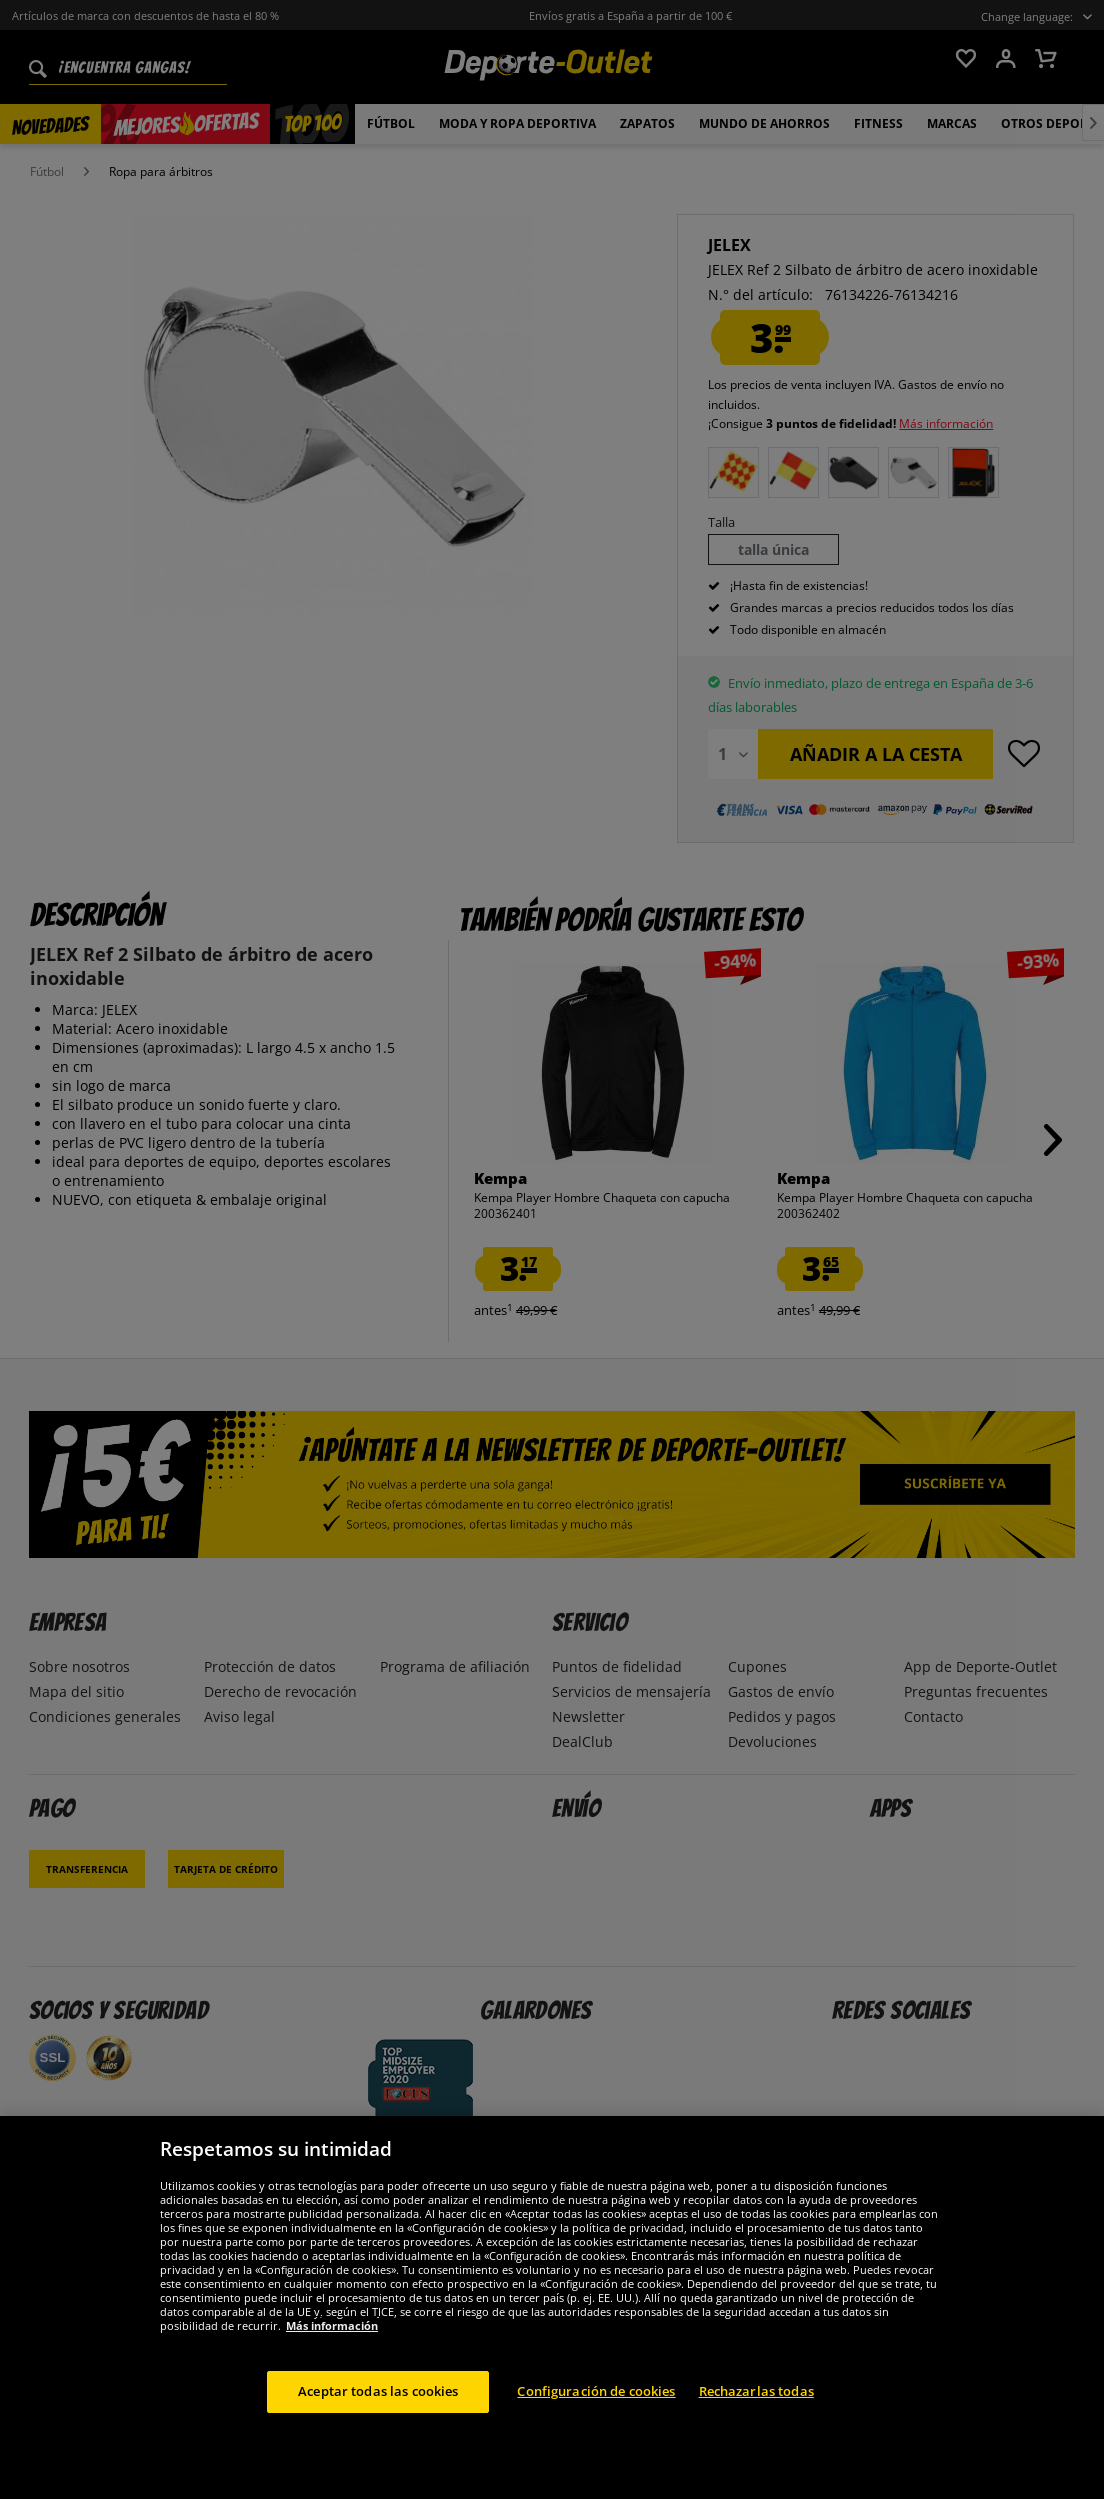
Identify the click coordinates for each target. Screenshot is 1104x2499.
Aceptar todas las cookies (378, 2391)
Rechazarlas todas (756, 2391)
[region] (552, 2307)
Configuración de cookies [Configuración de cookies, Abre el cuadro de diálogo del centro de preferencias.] (596, 2391)
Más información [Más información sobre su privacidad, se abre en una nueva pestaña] (332, 2325)
